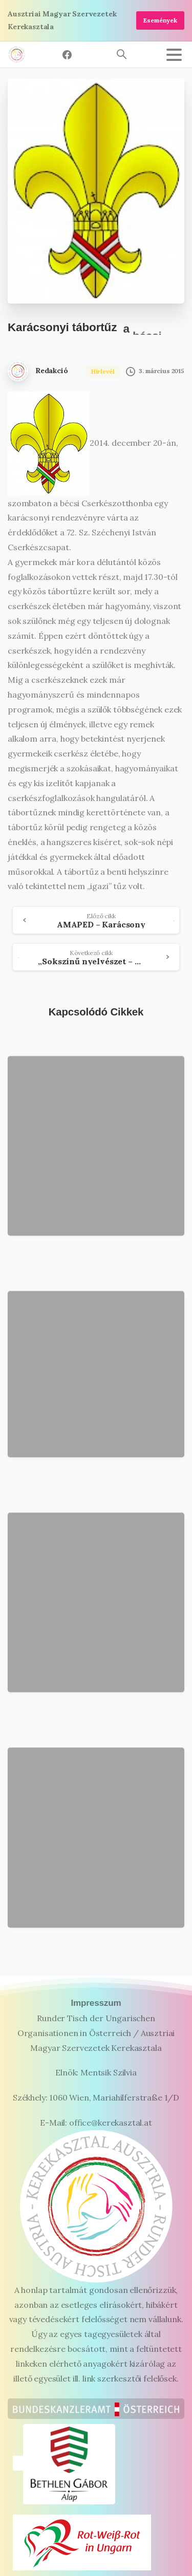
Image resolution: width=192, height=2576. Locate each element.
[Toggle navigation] (174, 54)
